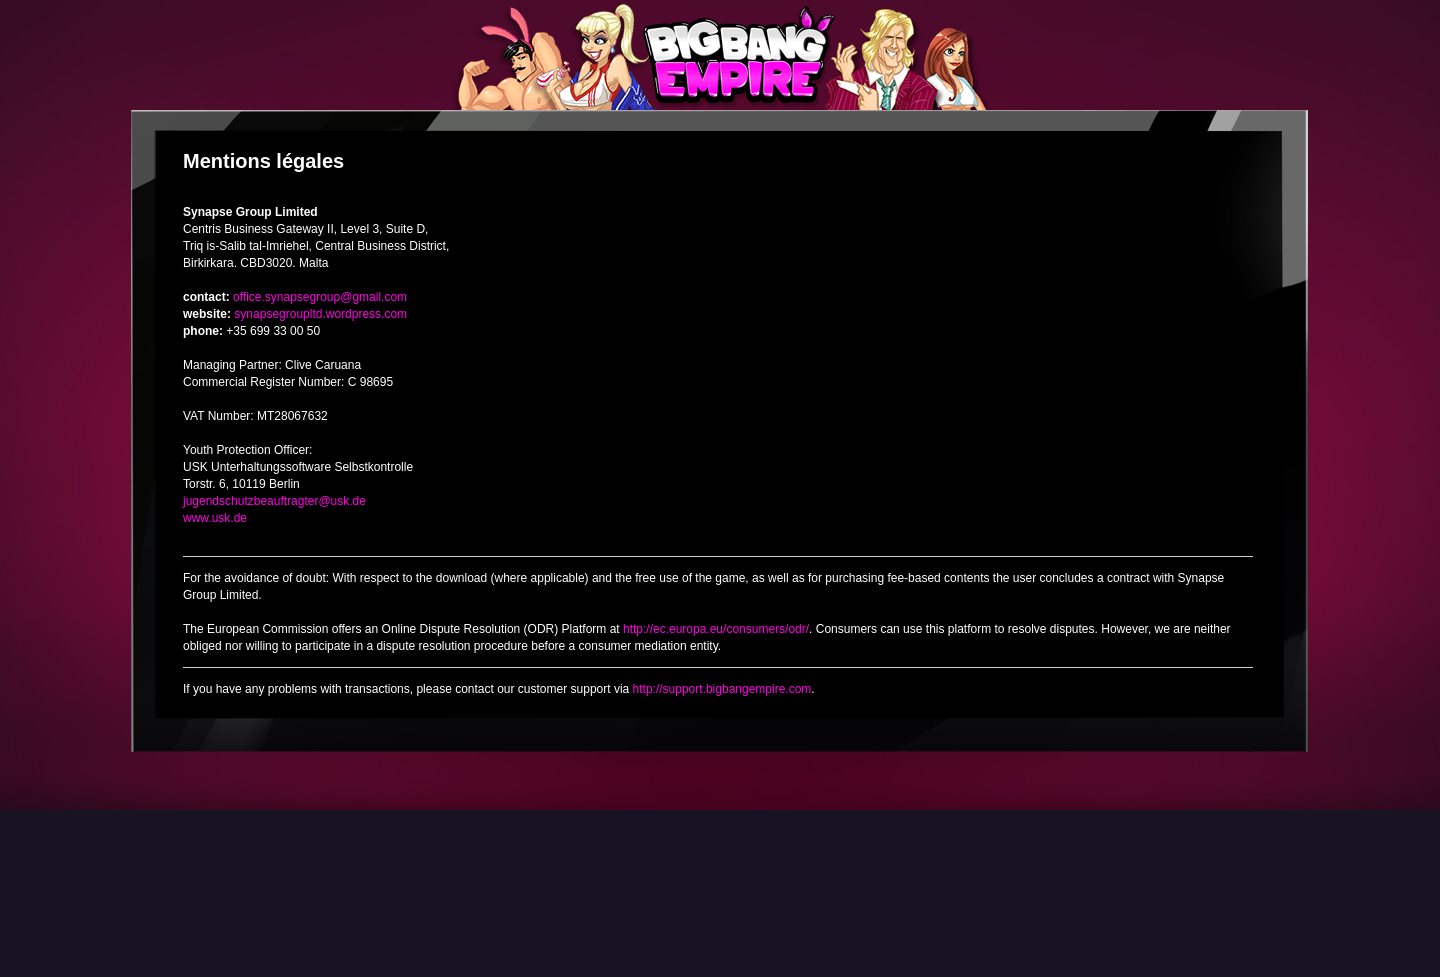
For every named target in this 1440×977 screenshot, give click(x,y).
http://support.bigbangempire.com (722, 689)
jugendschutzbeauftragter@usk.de (274, 501)
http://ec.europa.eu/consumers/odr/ (716, 629)
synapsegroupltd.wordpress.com (320, 314)
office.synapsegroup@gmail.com (320, 297)
